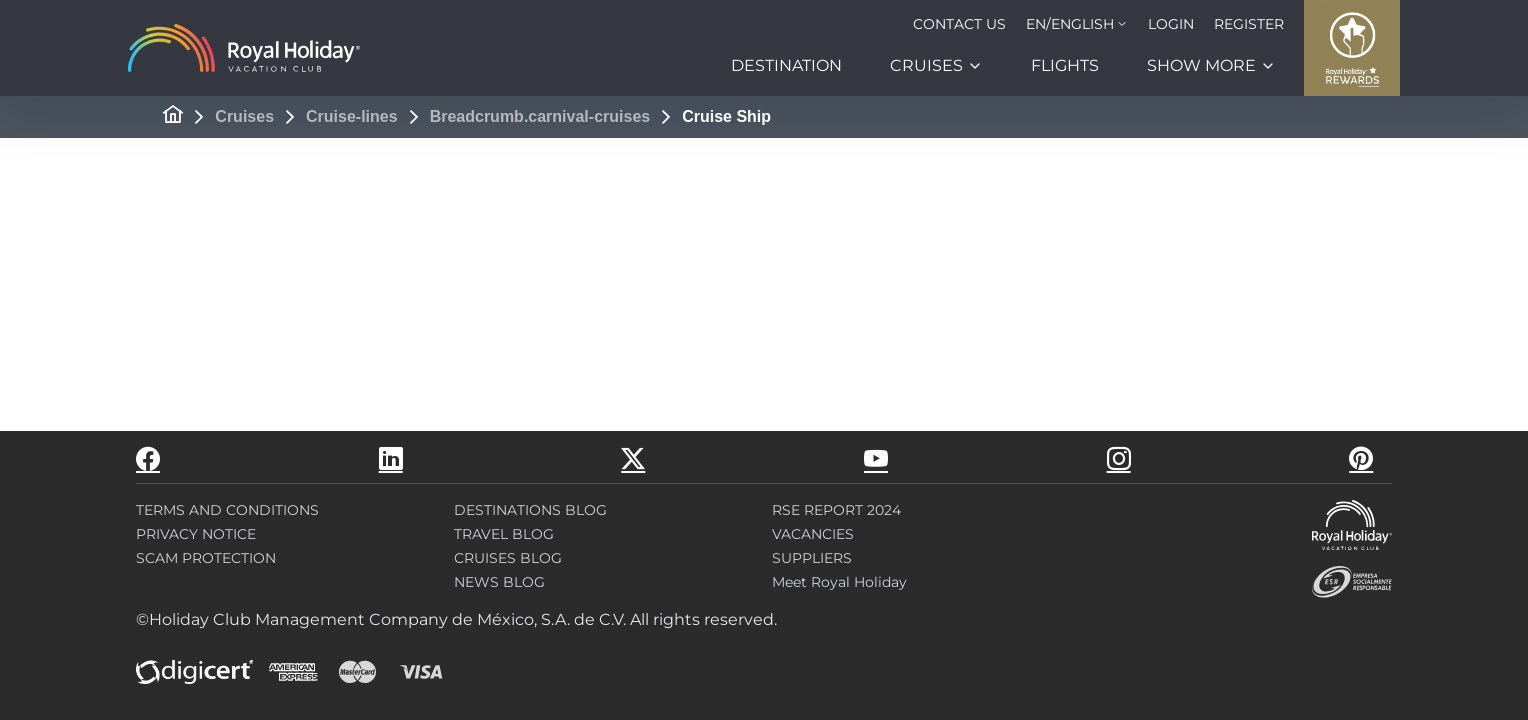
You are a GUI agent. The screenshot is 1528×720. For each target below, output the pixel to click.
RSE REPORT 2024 (836, 510)
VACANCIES (813, 534)
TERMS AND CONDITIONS (227, 510)
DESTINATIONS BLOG (530, 510)
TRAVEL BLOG (504, 534)
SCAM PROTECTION (206, 558)
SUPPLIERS (812, 558)
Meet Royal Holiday (839, 582)
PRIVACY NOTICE (196, 534)
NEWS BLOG (499, 582)
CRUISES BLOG (508, 558)
